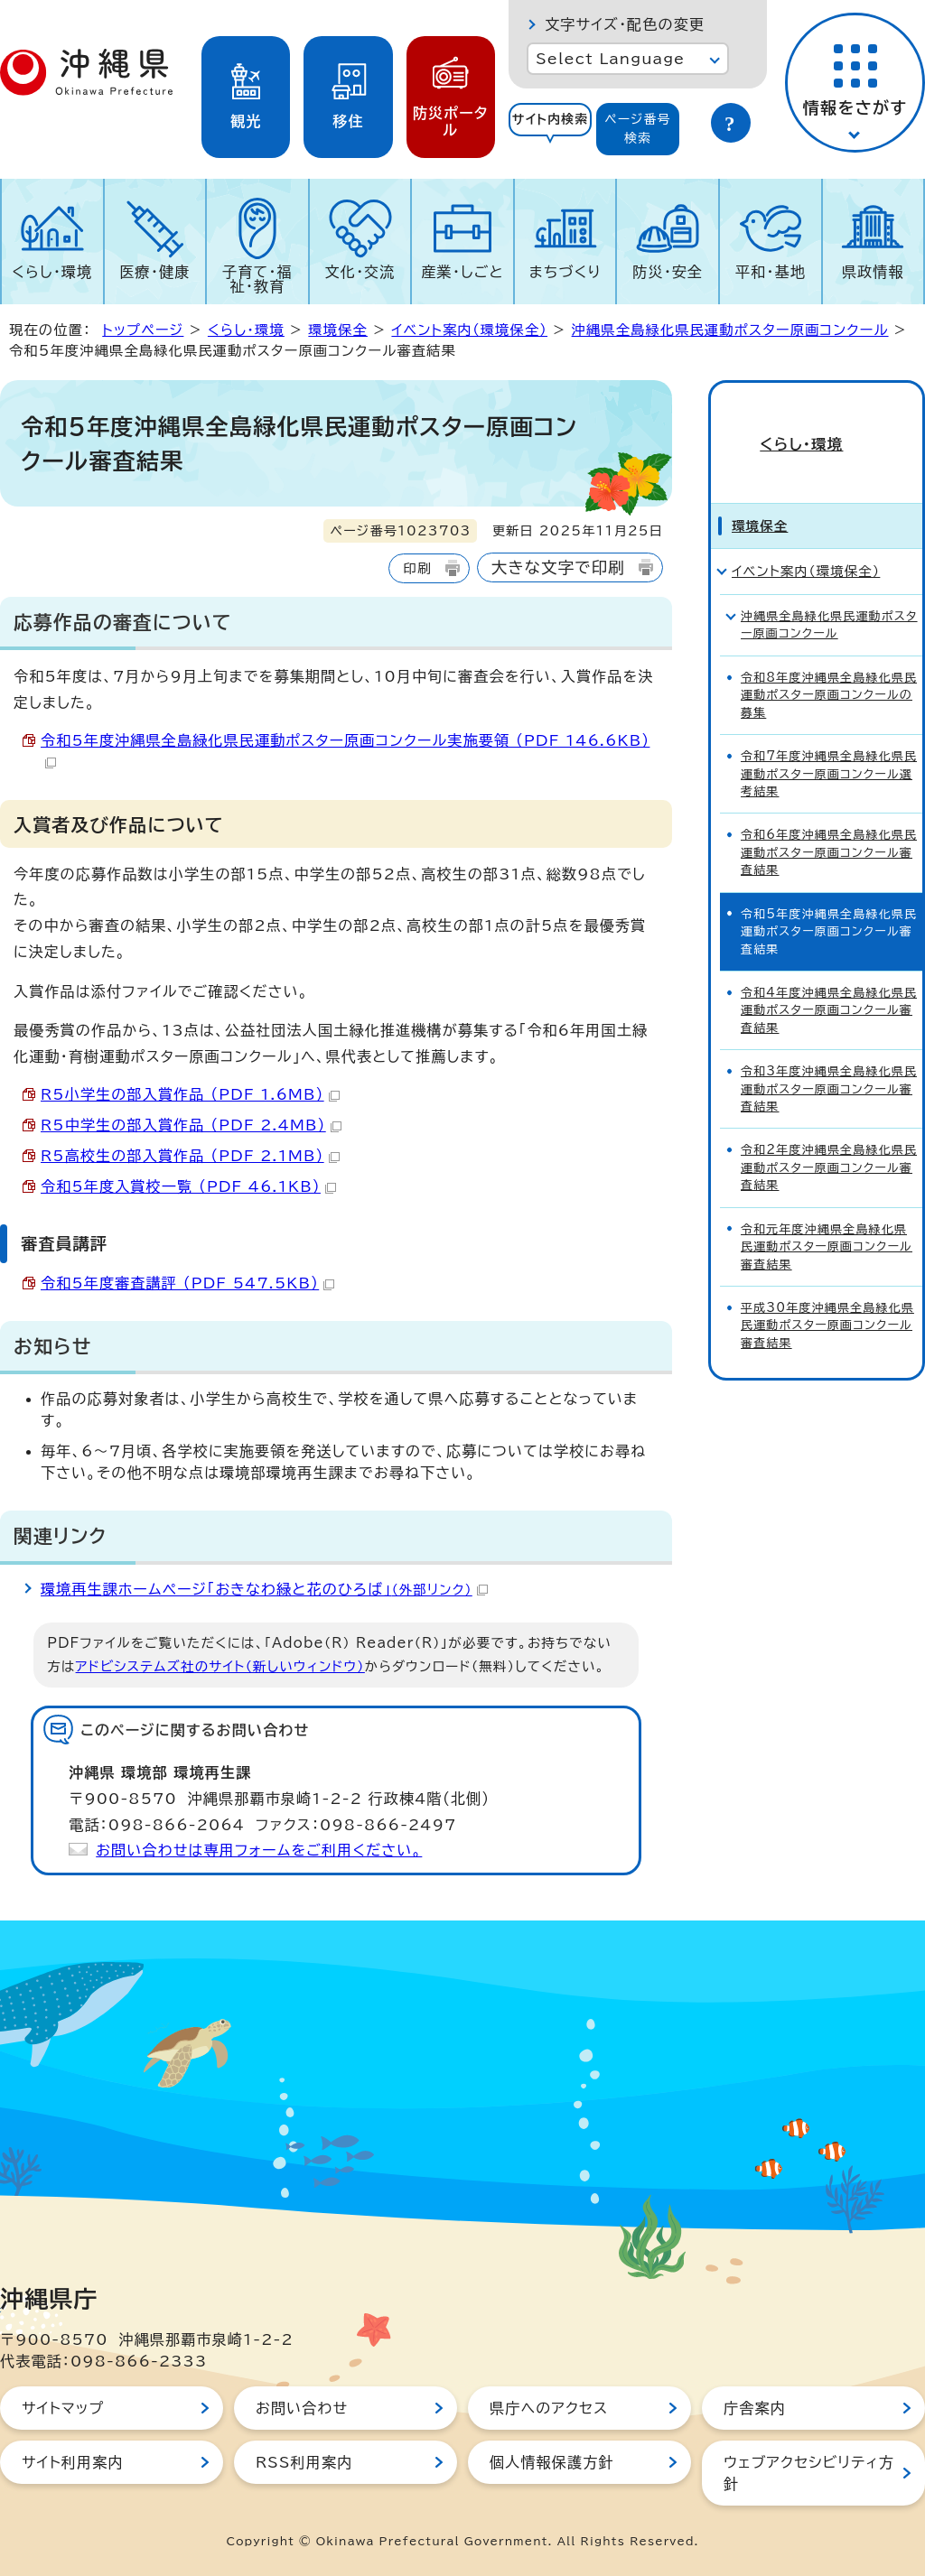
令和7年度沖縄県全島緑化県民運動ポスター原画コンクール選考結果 (829, 743)
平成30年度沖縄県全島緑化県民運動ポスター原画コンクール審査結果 (827, 1294)
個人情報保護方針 (552, 2462)
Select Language (610, 58)
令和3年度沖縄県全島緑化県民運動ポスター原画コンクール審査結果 (829, 1058)
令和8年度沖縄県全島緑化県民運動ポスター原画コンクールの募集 (829, 664)
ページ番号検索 (637, 128)
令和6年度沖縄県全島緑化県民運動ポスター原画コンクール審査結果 (829, 821)
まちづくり (565, 272)
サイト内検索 (550, 119)
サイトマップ (63, 2408)
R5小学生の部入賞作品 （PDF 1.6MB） (190, 1094)
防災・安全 (667, 272)
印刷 (417, 568)
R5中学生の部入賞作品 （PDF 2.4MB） (191, 1125)
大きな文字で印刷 (558, 567)
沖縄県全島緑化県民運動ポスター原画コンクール (730, 330)
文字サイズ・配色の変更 (625, 24)
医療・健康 (154, 272)
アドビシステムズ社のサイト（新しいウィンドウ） (220, 1666)
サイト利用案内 (73, 2462)
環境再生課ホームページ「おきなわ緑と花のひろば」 (264, 1589)
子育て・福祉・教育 (257, 279)
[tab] (550, 129)
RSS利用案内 (304, 2462)
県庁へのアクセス (549, 2408)
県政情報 (873, 272)
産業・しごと (462, 272)
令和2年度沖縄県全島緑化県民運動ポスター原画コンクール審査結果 (829, 1136)
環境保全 (338, 330)
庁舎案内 (755, 2408)
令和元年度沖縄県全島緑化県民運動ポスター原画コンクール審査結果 (826, 1216)
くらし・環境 (52, 272)
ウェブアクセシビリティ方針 (809, 2473)
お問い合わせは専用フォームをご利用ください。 (259, 1850)
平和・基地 (770, 272)
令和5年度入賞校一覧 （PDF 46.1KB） (188, 1186)
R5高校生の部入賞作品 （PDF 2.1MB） (190, 1156)
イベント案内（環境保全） (469, 330)
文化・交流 (360, 272)
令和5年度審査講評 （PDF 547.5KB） (187, 1283)
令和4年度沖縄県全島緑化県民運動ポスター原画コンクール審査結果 (829, 979)
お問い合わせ (302, 2408)
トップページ (142, 330)
